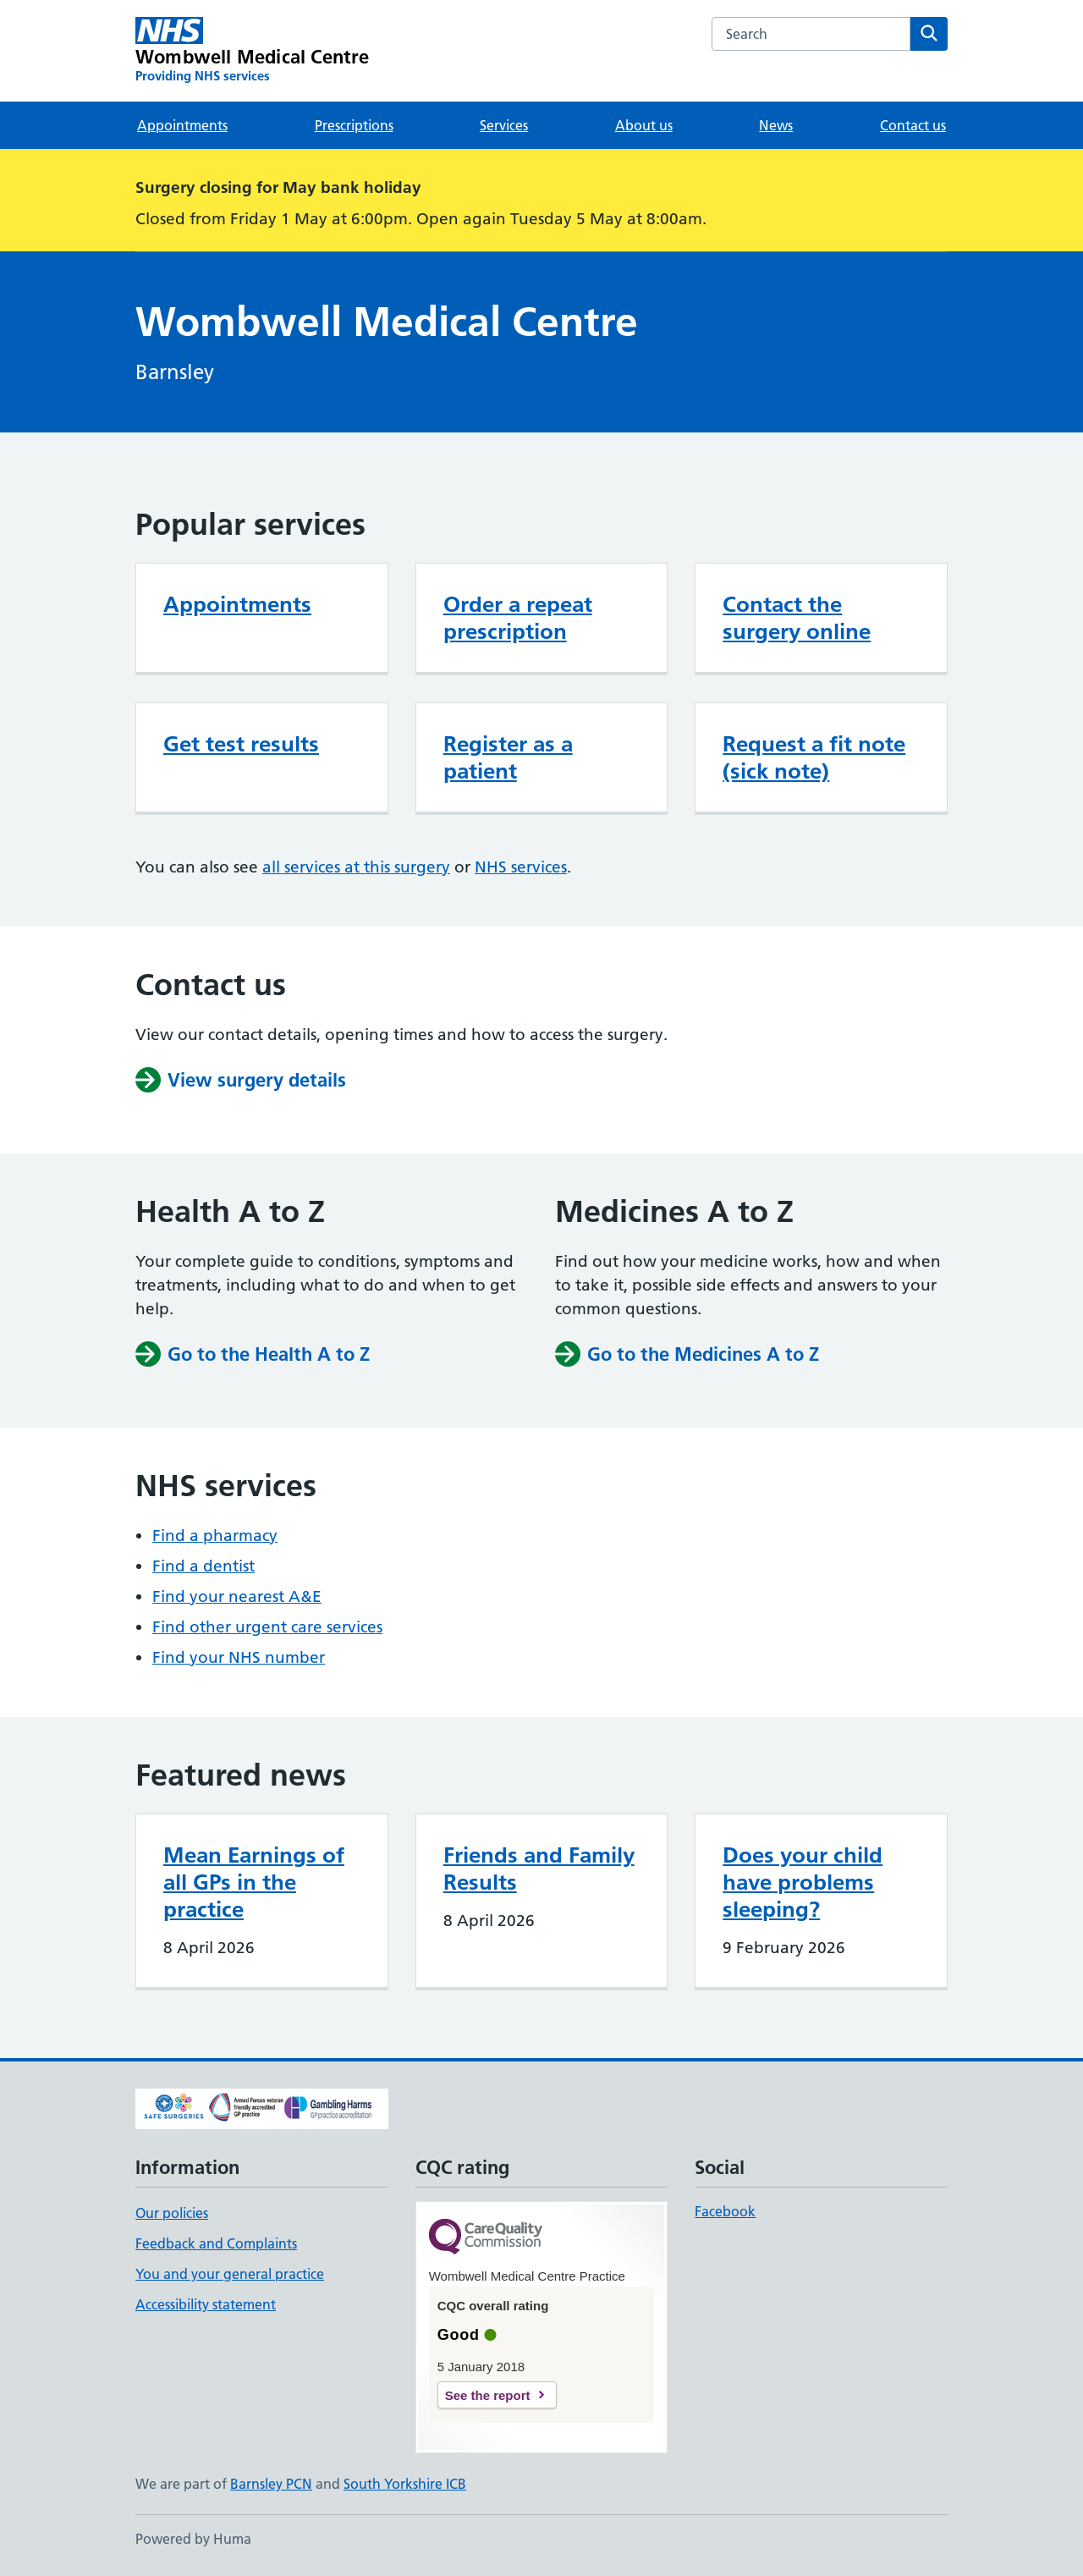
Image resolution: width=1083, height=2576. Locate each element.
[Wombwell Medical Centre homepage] (252, 51)
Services (504, 125)
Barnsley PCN (271, 2483)
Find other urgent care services (267, 1627)
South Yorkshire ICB (405, 2483)
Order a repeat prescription (517, 618)
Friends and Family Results (539, 1868)
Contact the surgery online (797, 618)
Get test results (241, 743)
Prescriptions (354, 125)
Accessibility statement (205, 2304)
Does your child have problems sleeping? (802, 1882)
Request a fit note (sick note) (814, 757)
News (776, 125)
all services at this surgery (356, 867)
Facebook (725, 2211)
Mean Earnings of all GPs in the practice (253, 1882)
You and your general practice (229, 2273)
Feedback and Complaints (216, 2243)
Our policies (171, 2212)
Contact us (913, 125)
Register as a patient (508, 757)
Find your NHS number (238, 1657)
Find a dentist (203, 1566)
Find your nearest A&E (237, 1596)
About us (644, 125)
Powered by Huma (193, 2538)
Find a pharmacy (215, 1535)
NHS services (521, 867)
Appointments (182, 125)
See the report (488, 2395)
